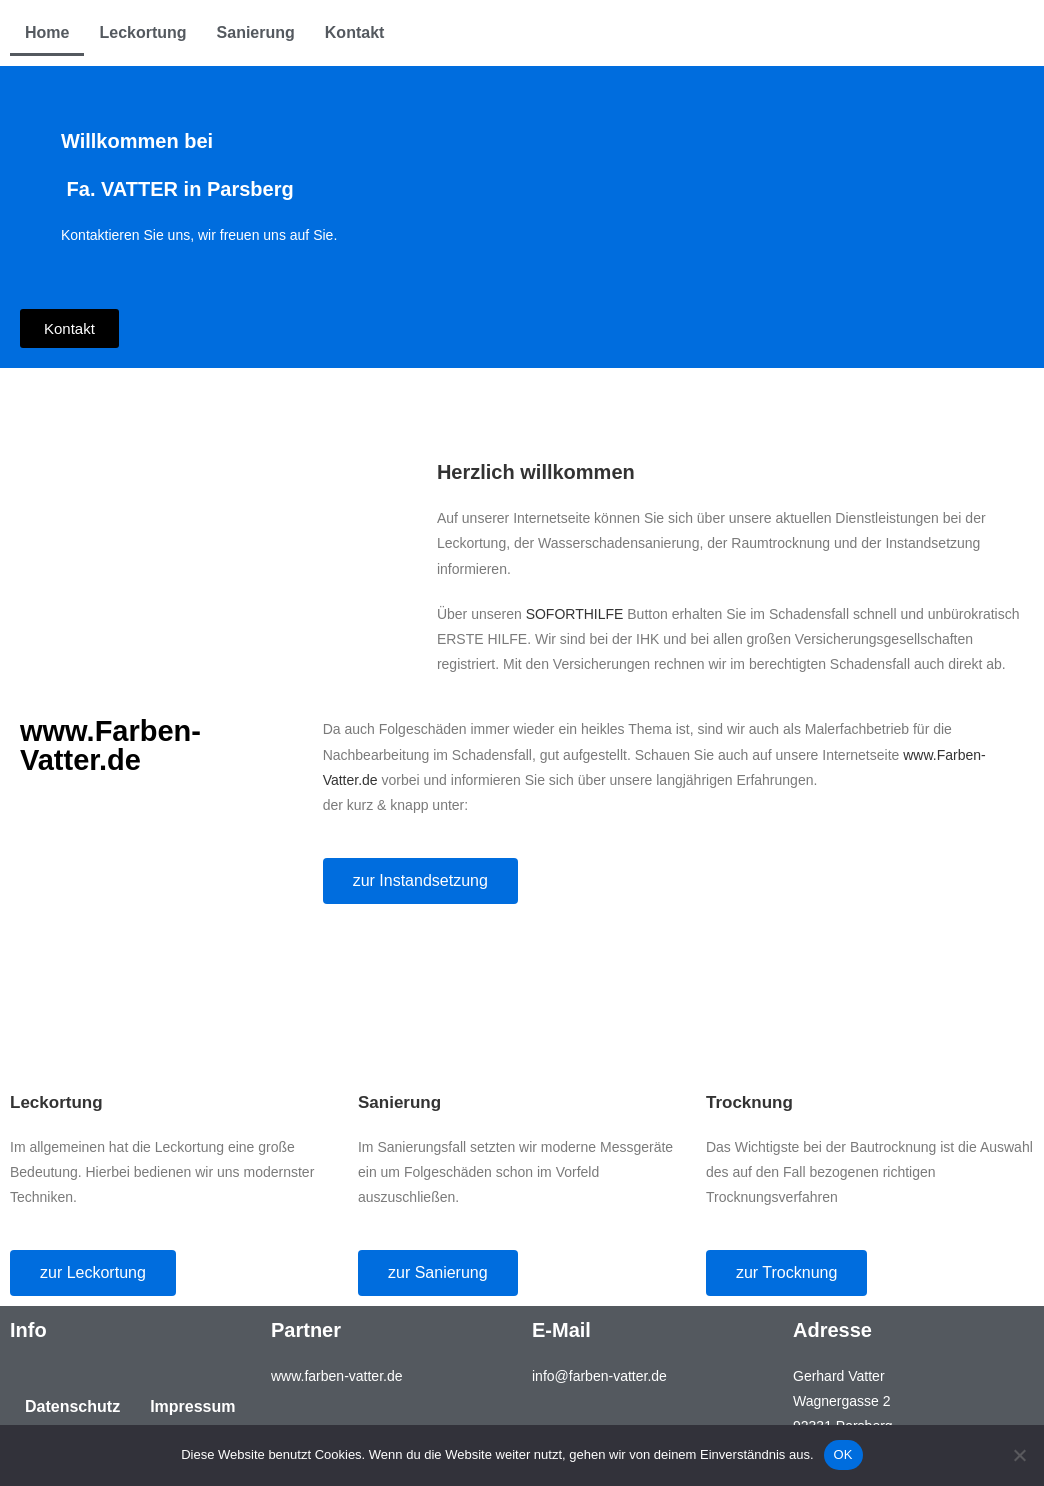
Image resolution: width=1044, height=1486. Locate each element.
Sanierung (256, 32)
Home (47, 32)
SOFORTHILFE (577, 614)
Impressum (192, 1406)
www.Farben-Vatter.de (110, 745)
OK (843, 1454)
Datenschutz (72, 1406)
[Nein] (1019, 1455)
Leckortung (142, 32)
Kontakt (355, 32)
